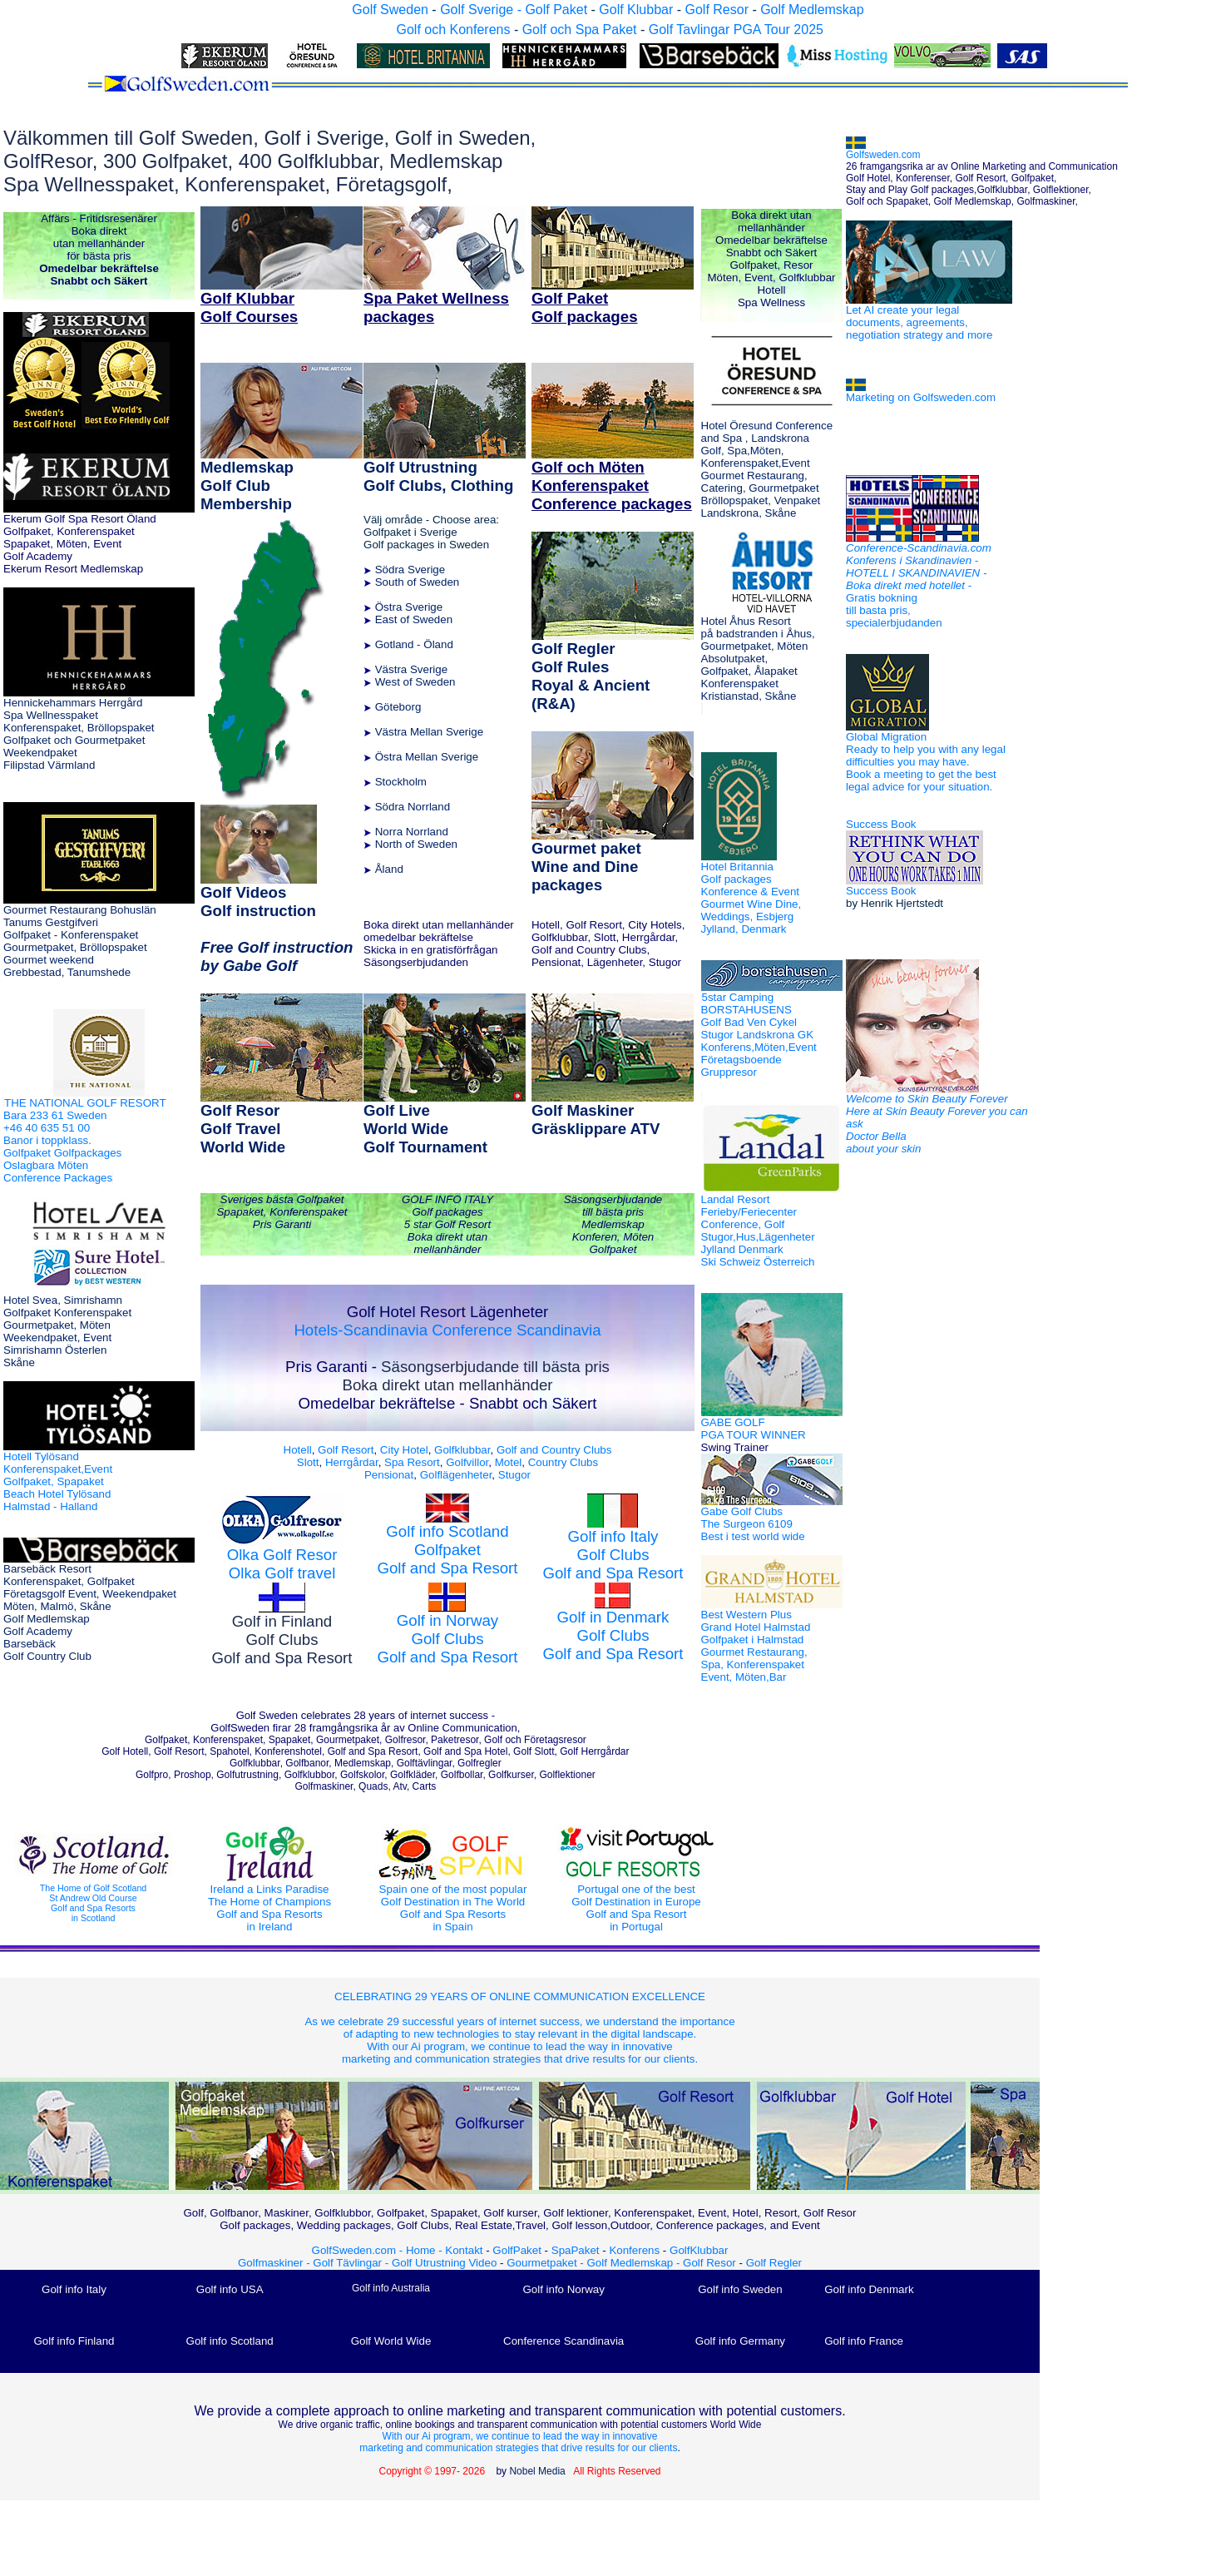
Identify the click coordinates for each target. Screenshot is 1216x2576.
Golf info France (863, 2341)
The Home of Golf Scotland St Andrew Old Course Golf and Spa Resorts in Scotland (93, 1885)
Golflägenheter (456, 1475)
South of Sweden (417, 582)
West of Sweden (415, 682)
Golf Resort (345, 1450)
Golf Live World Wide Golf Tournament (425, 1129)
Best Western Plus (756, 1645)
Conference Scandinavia (516, 1330)
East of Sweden (413, 619)
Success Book (881, 824)
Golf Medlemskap (812, 9)
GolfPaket (516, 2250)
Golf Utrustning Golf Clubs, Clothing (438, 476)
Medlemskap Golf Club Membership (247, 485)
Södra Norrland (412, 806)
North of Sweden (416, 844)
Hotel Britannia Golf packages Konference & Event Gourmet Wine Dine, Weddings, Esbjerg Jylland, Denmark (751, 897)
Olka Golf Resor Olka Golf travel (282, 1564)
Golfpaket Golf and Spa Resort (447, 1559)
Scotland (478, 1531)
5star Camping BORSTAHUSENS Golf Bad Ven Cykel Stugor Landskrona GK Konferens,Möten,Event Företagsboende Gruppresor (759, 1034)
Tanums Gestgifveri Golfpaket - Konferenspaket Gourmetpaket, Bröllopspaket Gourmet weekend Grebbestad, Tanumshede (75, 947)
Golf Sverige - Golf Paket (515, 9)
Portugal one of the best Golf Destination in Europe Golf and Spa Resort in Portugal (636, 1890)
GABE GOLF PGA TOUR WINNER (753, 1435)
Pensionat (388, 1475)
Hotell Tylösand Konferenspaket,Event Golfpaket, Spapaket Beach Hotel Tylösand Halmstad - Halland (57, 1481)
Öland (438, 644)
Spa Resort (412, 1462)
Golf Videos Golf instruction (258, 901)
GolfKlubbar (699, 2250)
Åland (389, 869)
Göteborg (398, 707)
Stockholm (401, 781)
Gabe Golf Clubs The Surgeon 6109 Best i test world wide (753, 1524)
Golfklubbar (462, 1450)
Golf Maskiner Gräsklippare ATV (595, 1119)
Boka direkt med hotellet (905, 585)
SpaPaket (578, 2250)
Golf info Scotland (230, 2341)
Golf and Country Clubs (554, 1450)
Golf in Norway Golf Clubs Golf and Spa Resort (447, 1639)
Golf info (417, 1531)
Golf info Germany (740, 2341)
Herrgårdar (351, 1462)
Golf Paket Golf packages (584, 307)
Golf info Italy (74, 2289)
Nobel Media (537, 2471)
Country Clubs (563, 1462)
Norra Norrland (411, 831)
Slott (308, 1462)
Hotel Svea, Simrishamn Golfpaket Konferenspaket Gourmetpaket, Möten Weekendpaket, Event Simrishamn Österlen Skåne (67, 1331)
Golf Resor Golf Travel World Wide (242, 1129)
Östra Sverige (408, 607)
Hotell (298, 1450)
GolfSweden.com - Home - (377, 2250)
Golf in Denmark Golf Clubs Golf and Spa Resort (612, 1624)
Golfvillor (467, 1462)
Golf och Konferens (453, 29)
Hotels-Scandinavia (361, 1330)
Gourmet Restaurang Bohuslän (79, 910)
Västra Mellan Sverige (429, 732)
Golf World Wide (391, 2341)
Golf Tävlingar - (352, 2262)
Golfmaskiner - (275, 2262)
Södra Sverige (410, 569)
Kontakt (463, 2250)
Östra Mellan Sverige (426, 757)
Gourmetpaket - (546, 2262)
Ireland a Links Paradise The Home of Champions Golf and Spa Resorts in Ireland (269, 1890)
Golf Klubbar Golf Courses (249, 307)
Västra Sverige (411, 669)
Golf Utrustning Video (444, 2262)
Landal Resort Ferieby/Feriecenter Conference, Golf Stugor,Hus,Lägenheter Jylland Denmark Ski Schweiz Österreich (758, 1230)
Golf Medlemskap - (635, 2262)
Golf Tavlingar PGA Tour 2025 (736, 29)
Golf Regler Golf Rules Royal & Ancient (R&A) (590, 676)
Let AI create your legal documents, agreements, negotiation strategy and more (919, 322)
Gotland (394, 644)
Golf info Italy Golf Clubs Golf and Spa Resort (612, 1555)
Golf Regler (774, 2262)
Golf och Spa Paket (579, 29)
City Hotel (404, 1450)
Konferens (634, 2250)
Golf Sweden (390, 9)
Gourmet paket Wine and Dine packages (586, 867)
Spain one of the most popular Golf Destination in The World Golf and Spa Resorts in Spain (453, 1890)
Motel (506, 1462)
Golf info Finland (73, 2341)
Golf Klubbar (636, 9)
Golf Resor (716, 9)
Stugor (514, 1475)
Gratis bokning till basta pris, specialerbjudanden (894, 610)
